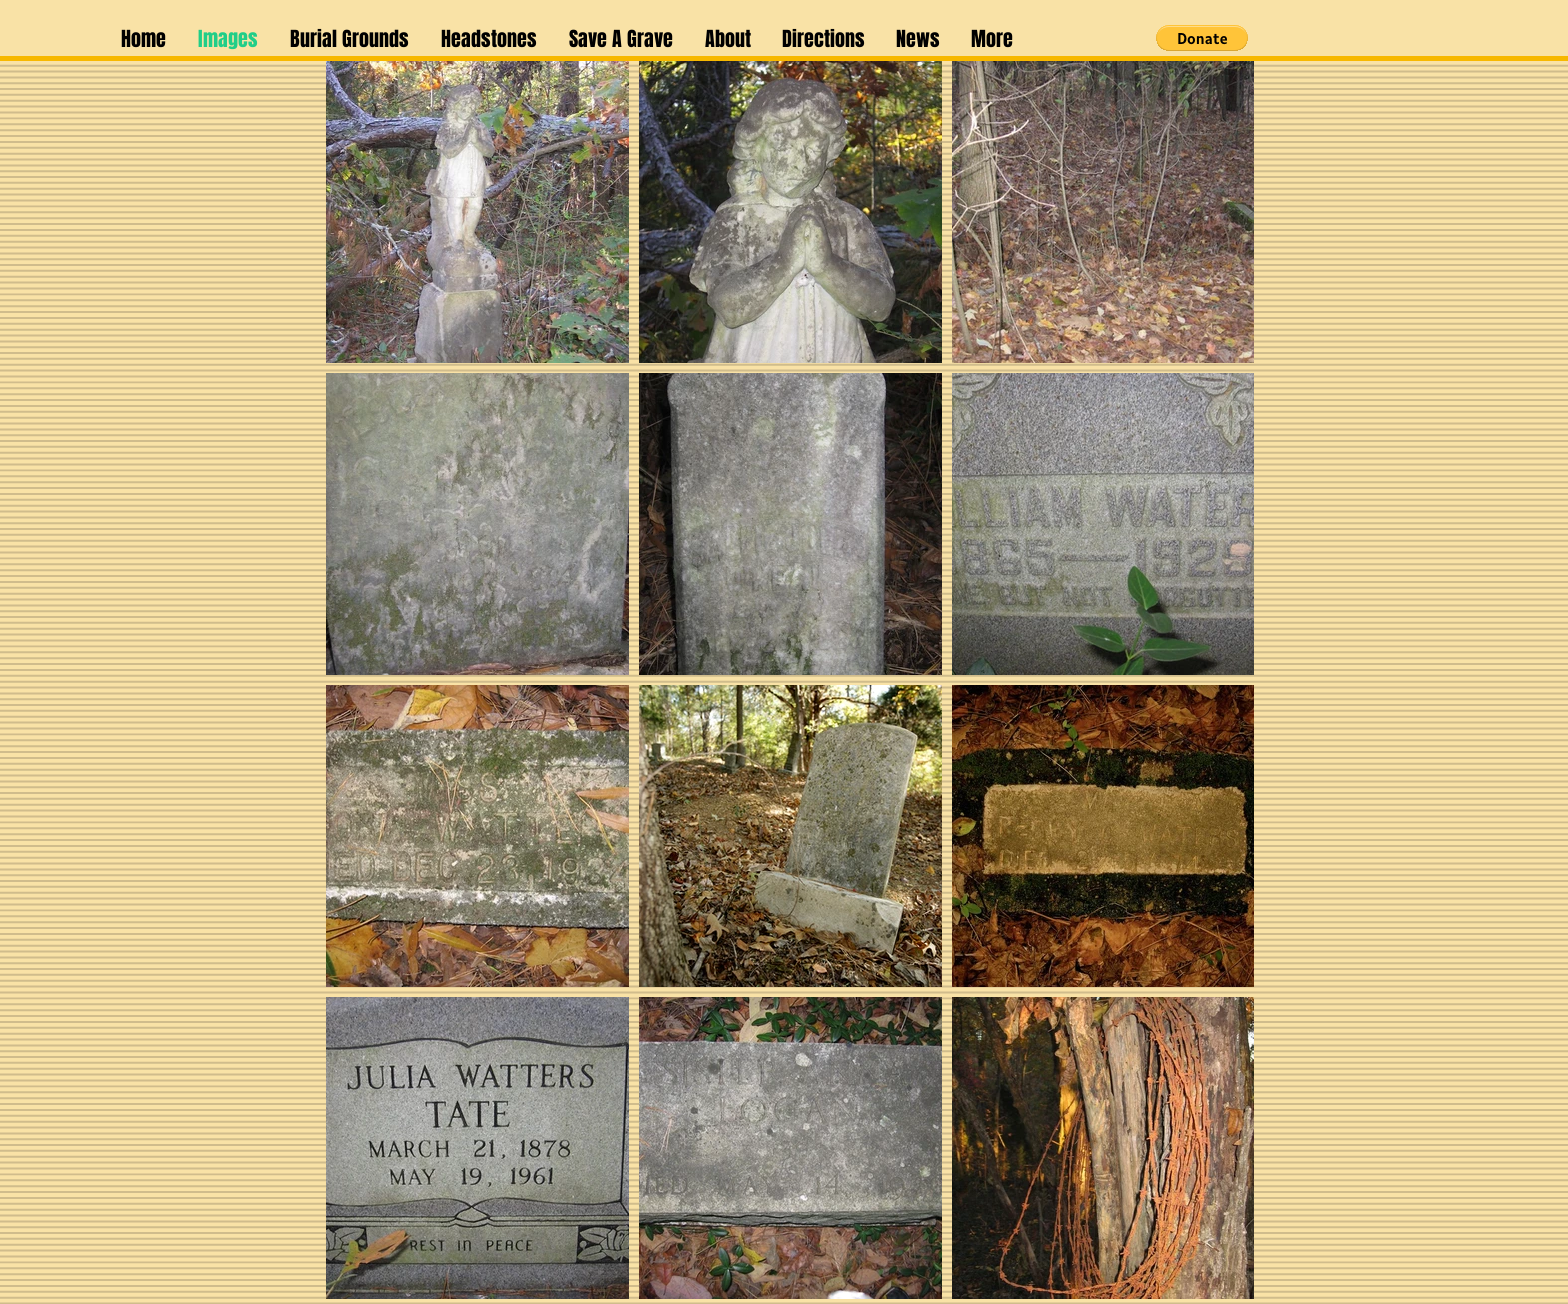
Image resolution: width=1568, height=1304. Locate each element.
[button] (917, 39)
